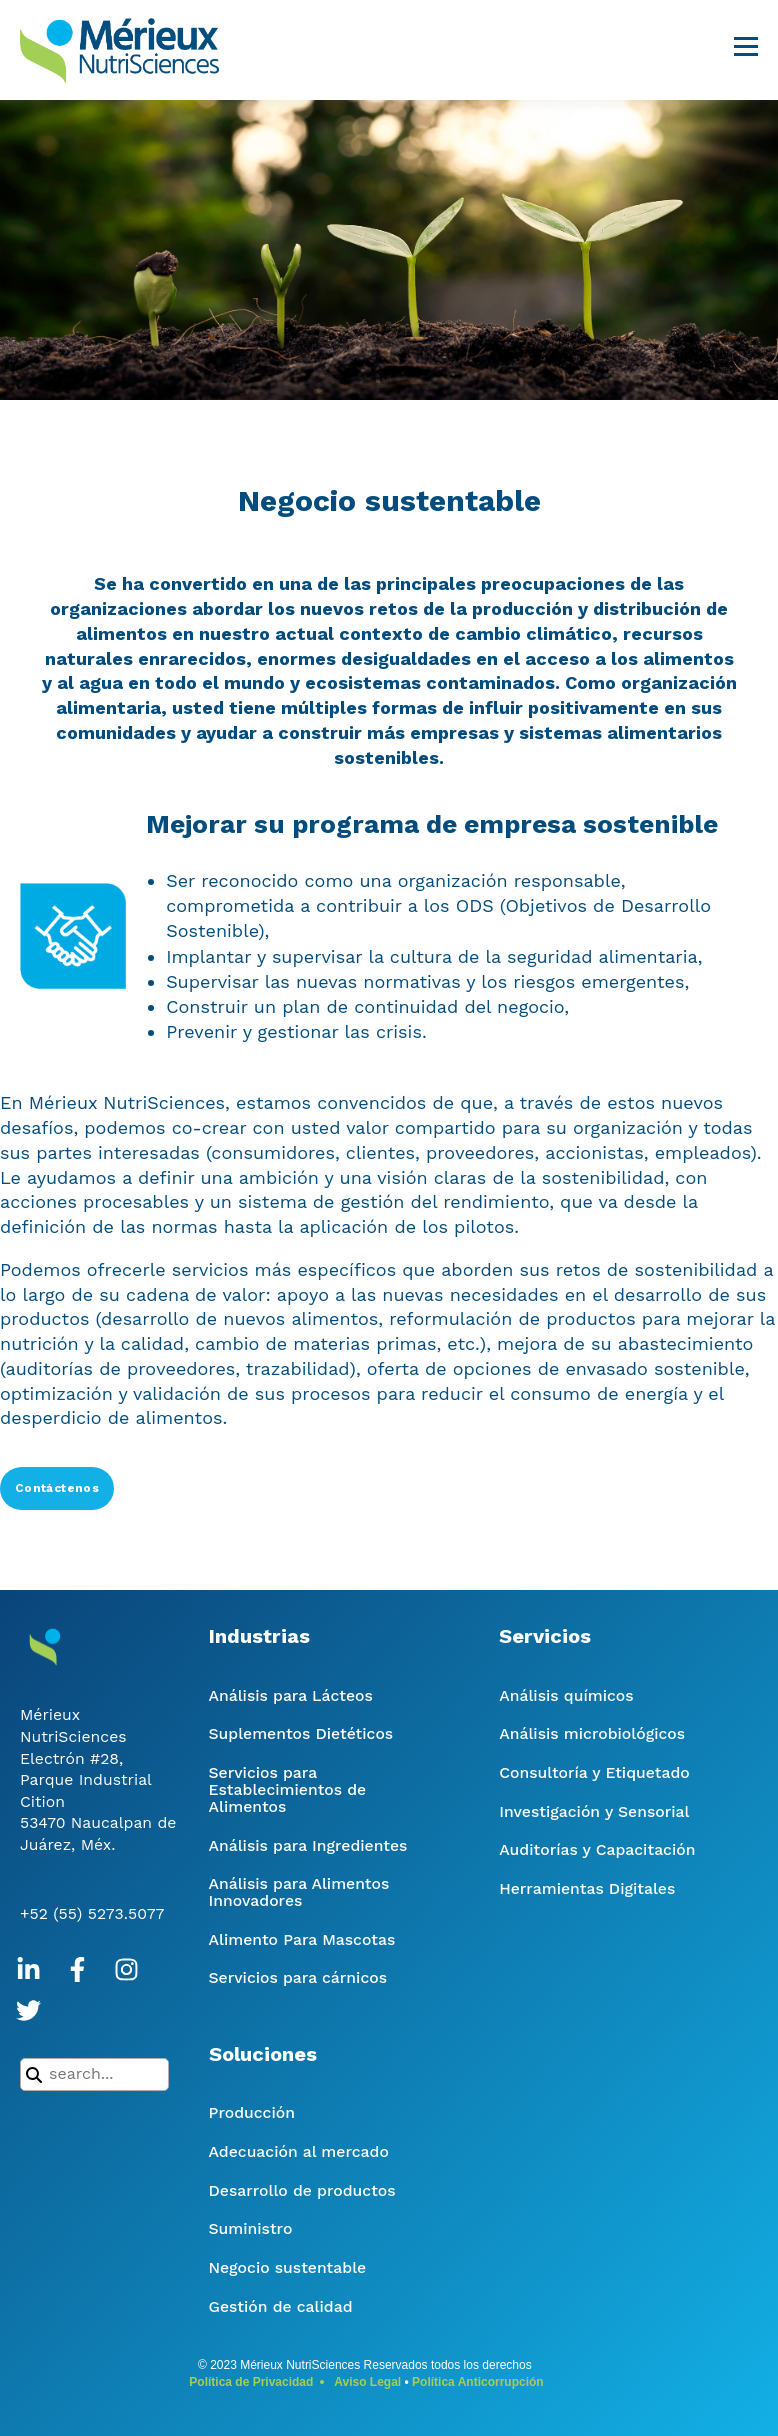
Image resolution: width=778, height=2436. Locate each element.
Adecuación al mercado (299, 2151)
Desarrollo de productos (302, 2190)
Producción (252, 2112)
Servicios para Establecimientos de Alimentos (288, 1789)
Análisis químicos (566, 1695)
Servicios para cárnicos (298, 1977)
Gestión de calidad (281, 2306)
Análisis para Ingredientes (308, 1845)
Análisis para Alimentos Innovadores (299, 1892)
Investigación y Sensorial (594, 1811)
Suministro (251, 2228)
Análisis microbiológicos (592, 1733)
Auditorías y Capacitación (597, 1849)
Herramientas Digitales (587, 1888)
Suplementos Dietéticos (301, 1733)
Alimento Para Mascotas (302, 1939)
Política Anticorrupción (478, 2382)
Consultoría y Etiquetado (594, 1772)
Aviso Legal (367, 2382)
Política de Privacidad (251, 2382)
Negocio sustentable (288, 2267)
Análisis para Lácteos (291, 1695)
